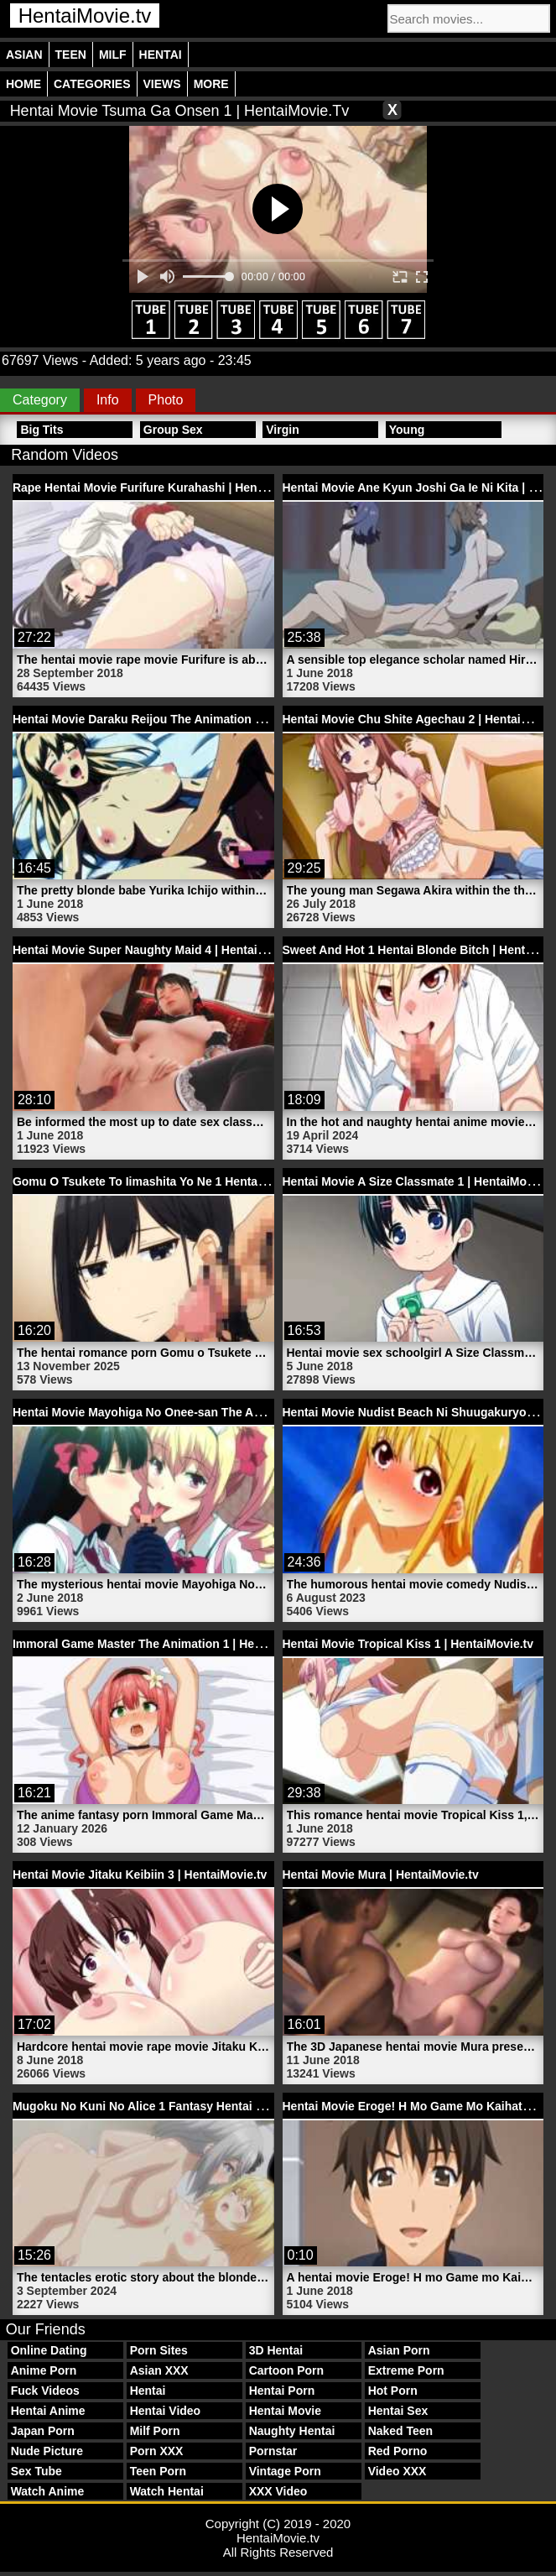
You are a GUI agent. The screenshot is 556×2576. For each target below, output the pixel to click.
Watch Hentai (167, 2491)
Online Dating (49, 2350)
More (211, 84)
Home (23, 84)
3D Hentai (276, 2350)
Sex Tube (36, 2471)
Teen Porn (158, 2471)
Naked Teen (401, 2431)
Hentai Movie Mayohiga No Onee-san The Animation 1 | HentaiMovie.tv (209, 1412)
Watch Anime (48, 2491)
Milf (113, 54)
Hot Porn (393, 2390)
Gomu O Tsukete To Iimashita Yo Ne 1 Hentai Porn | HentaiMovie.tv (198, 1181)
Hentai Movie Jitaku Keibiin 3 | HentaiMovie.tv (140, 1874)
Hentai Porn (282, 2390)
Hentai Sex (398, 2410)
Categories (92, 84)
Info (107, 400)
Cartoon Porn (286, 2370)
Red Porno (398, 2451)
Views (162, 84)
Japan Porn (43, 2431)
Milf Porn (155, 2431)
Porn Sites (159, 2350)
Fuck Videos (45, 2390)
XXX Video (278, 2491)
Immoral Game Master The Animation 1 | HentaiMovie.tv (167, 1643)
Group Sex (173, 429)
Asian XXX (159, 2370)
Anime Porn (44, 2370)
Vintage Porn (285, 2471)
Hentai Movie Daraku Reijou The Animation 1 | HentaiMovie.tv (183, 719)
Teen (70, 54)
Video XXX (397, 2471)
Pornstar (273, 2451)
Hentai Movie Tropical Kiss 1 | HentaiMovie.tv (408, 1643)
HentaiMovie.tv (85, 15)
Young (407, 429)
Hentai (160, 54)
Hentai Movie (285, 2410)
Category (40, 400)
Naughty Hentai (292, 2431)
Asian (24, 54)
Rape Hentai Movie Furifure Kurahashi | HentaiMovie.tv (165, 487)
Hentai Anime (48, 2410)
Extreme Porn (406, 2370)
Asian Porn (399, 2350)
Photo (166, 400)
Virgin (282, 429)
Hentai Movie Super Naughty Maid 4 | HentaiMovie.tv (158, 950)
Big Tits (41, 429)
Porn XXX (157, 2451)
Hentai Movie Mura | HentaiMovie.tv (381, 1874)
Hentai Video (165, 2410)
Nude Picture (47, 2451)
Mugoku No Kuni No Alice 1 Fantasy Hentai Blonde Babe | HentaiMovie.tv (216, 2106)
